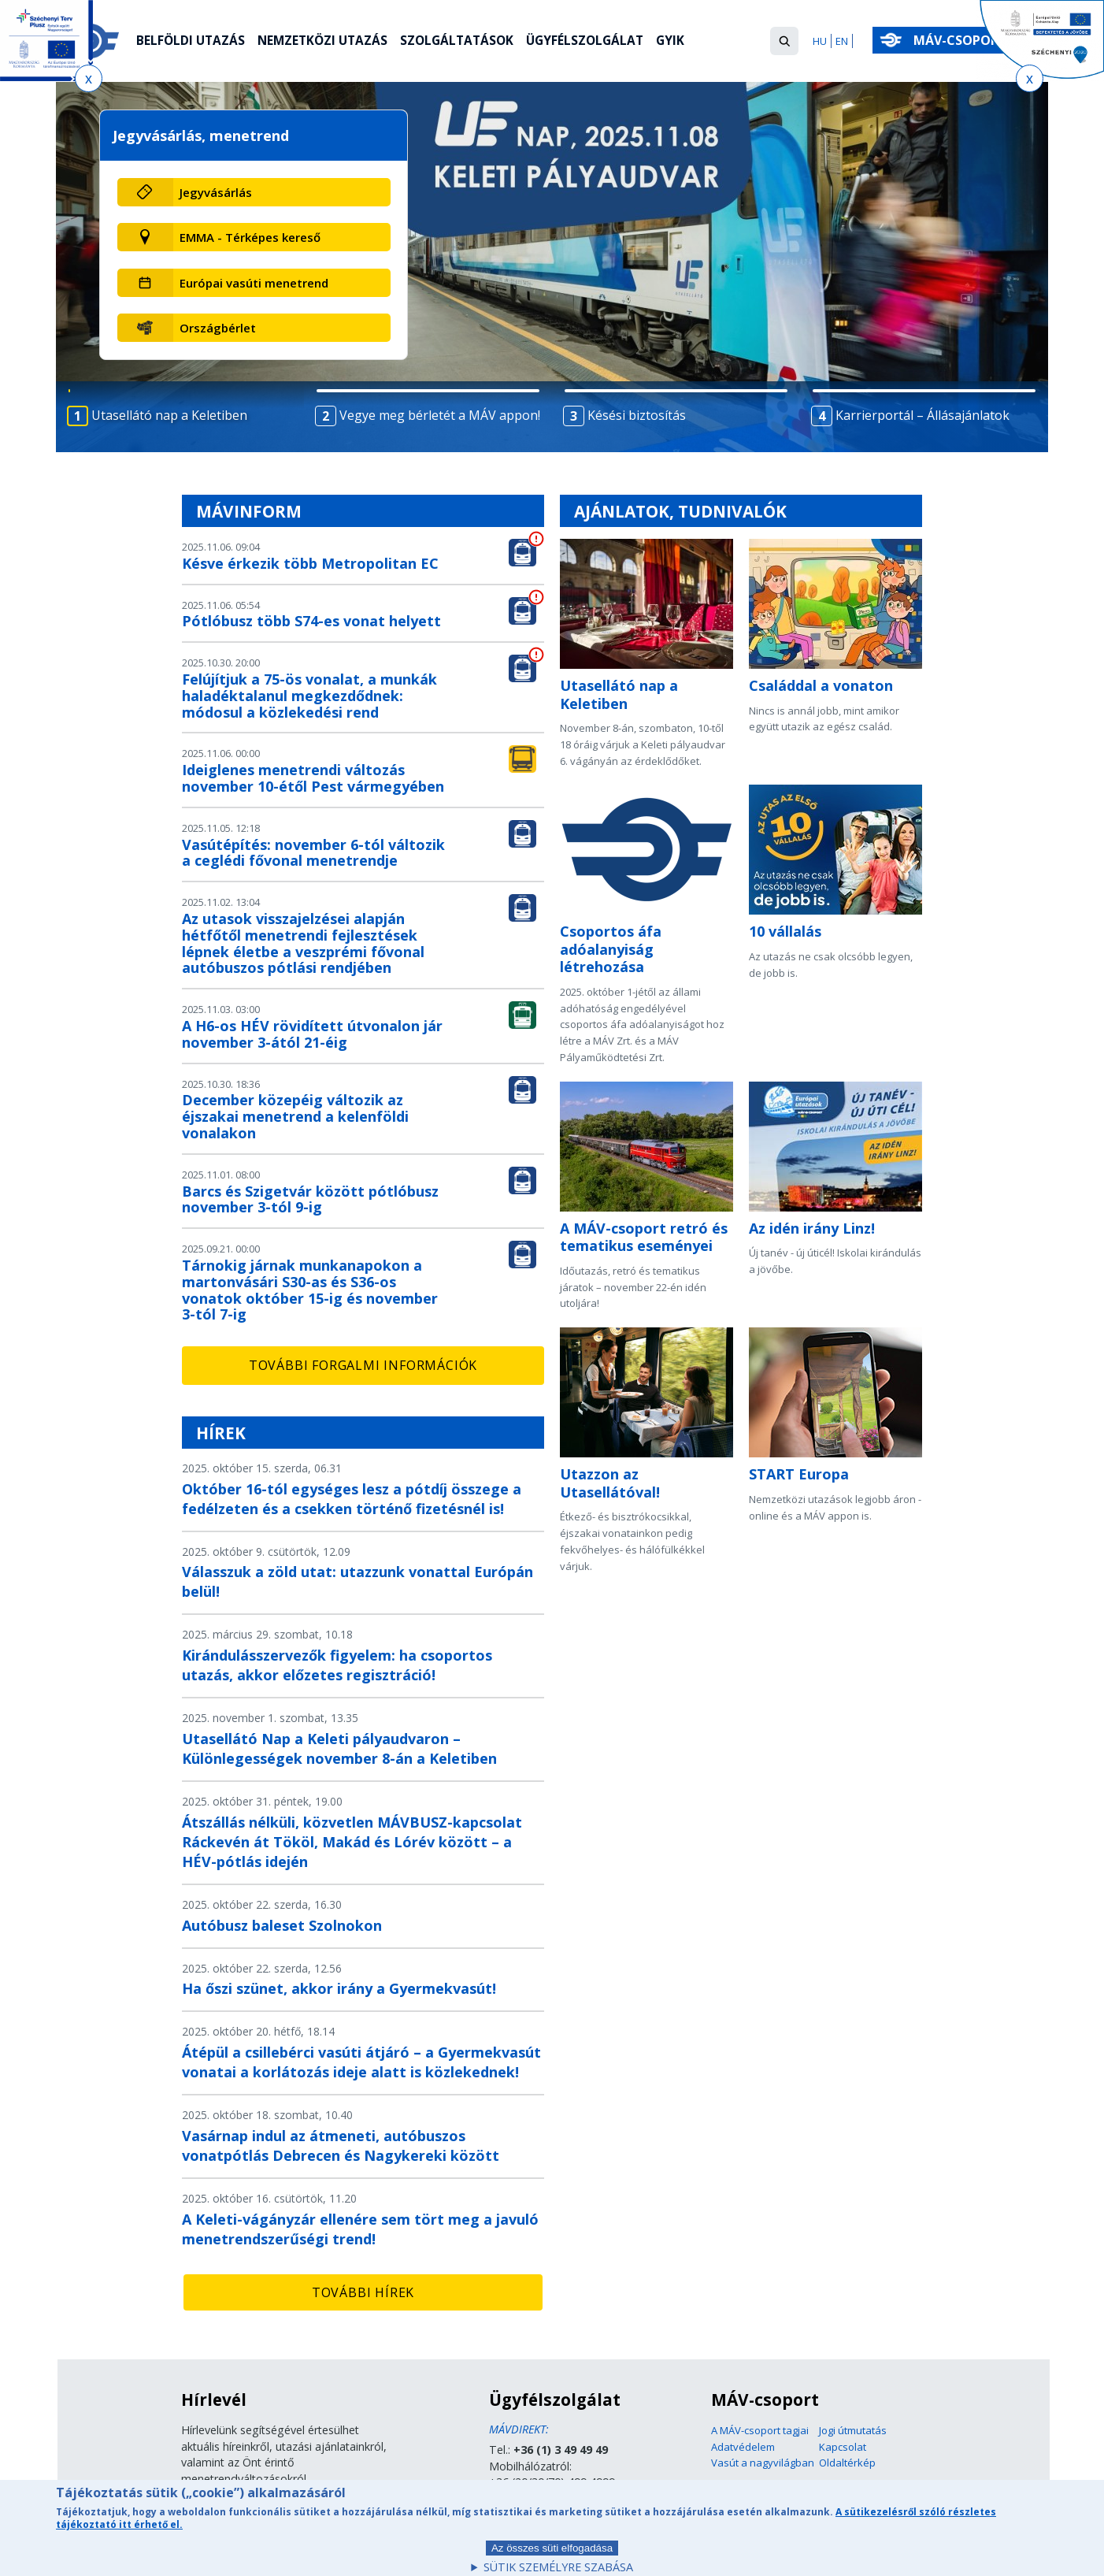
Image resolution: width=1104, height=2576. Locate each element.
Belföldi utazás (191, 41)
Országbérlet (218, 328)
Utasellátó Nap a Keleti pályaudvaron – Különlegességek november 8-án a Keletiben (339, 1748)
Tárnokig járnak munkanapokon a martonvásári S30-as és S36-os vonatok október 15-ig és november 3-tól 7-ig (310, 1289)
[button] (784, 41)
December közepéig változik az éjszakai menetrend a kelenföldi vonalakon (295, 1116)
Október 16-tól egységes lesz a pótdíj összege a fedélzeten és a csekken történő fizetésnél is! (351, 1498)
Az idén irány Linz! (812, 1228)
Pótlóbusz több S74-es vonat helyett (311, 620)
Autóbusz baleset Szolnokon (282, 1925)
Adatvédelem (743, 2447)
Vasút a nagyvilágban (762, 2462)
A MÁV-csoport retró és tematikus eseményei (644, 1237)
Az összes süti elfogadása (552, 2555)
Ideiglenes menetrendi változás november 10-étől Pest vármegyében (313, 778)
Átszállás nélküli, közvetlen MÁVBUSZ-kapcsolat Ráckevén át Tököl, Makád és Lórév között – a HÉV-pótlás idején (352, 1842)
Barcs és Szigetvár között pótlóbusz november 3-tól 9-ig (310, 1199)
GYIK (685, 41)
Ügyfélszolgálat (597, 41)
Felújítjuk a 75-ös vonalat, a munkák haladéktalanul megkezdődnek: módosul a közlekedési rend (309, 696)
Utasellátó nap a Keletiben (619, 694)
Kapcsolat (842, 2447)
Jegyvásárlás (216, 192)
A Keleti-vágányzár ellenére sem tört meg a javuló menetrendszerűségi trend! (360, 2229)
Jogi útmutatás (853, 2430)
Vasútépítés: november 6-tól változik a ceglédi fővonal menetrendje (313, 852)
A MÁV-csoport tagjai (760, 2430)
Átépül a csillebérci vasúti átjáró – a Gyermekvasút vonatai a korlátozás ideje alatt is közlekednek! (361, 2062)
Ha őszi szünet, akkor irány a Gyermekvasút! (339, 1988)
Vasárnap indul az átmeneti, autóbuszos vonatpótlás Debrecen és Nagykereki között (340, 2145)
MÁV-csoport (963, 40)
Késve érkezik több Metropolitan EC (310, 563)
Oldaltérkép (847, 2462)
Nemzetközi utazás (327, 41)
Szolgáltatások (465, 41)
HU (820, 41)
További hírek (363, 2292)
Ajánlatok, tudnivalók (680, 511)
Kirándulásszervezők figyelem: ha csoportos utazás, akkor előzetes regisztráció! (337, 1665)
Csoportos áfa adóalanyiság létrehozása (610, 949)
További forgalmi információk (363, 1365)
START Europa (799, 1473)
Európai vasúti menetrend (254, 283)
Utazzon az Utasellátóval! (610, 1482)
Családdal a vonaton (821, 685)
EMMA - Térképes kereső (250, 237)
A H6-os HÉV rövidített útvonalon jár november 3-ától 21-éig (312, 1034)
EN (841, 41)
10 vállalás (785, 931)
